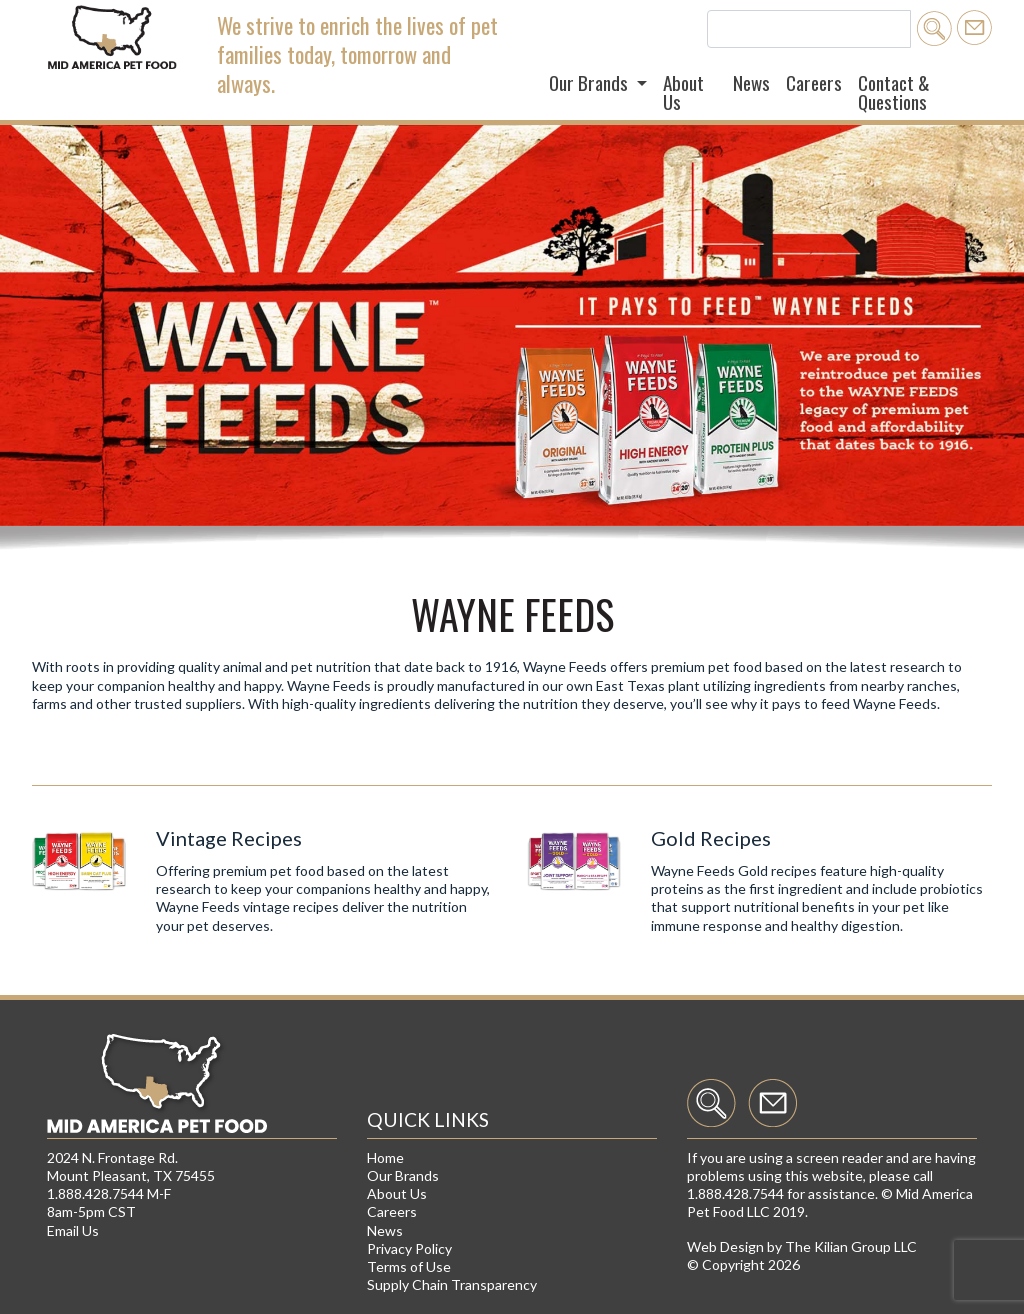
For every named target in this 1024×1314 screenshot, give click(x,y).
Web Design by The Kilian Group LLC (802, 1246)
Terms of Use (409, 1266)
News (751, 82)
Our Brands (403, 1175)
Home (385, 1157)
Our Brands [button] (590, 82)
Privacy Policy (409, 1248)
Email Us (73, 1230)
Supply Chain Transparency (452, 1284)
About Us (683, 92)
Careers (814, 82)
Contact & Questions (894, 92)
